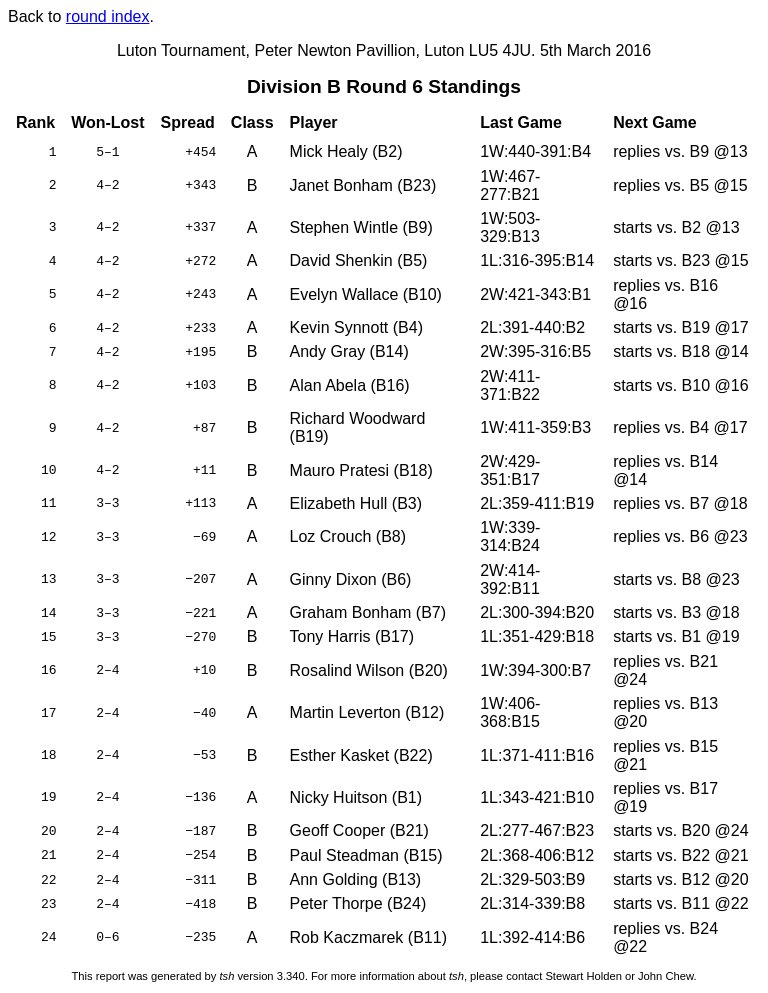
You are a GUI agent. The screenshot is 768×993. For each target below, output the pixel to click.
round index (108, 16)
